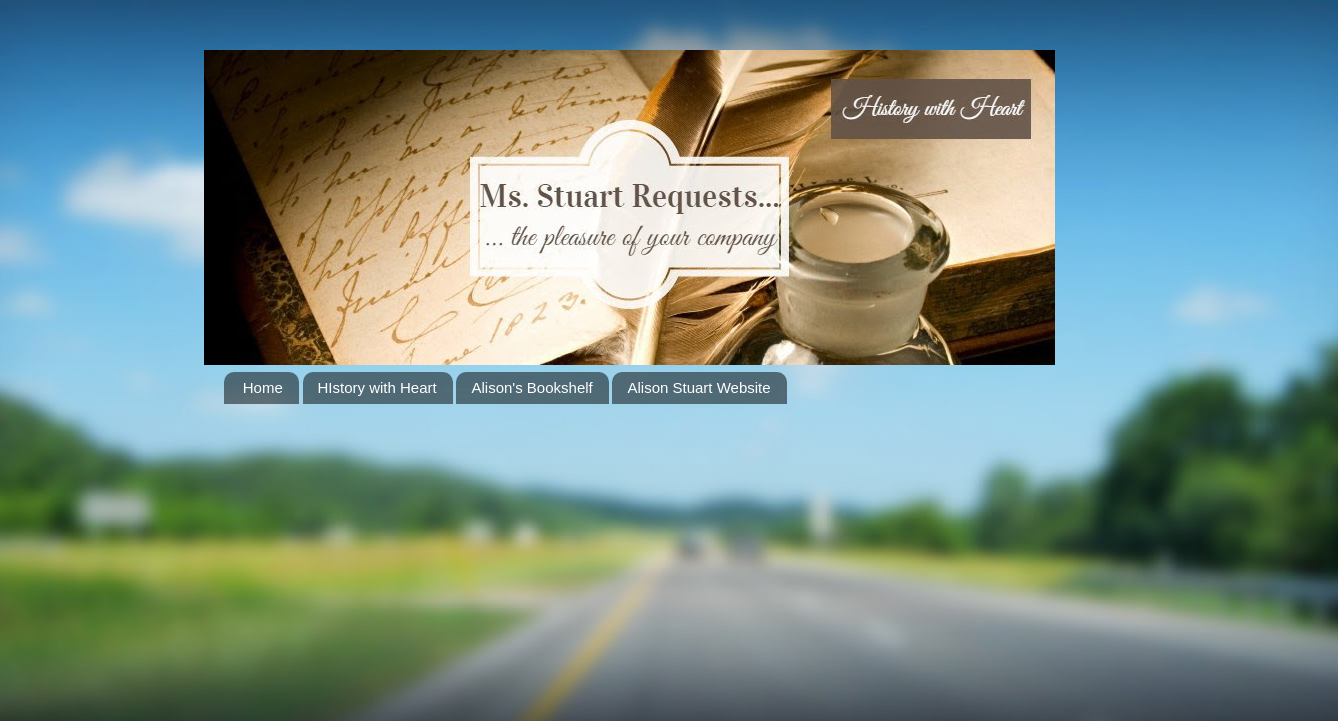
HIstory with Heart (377, 387)
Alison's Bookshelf (531, 387)
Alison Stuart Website (698, 387)
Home (263, 387)
